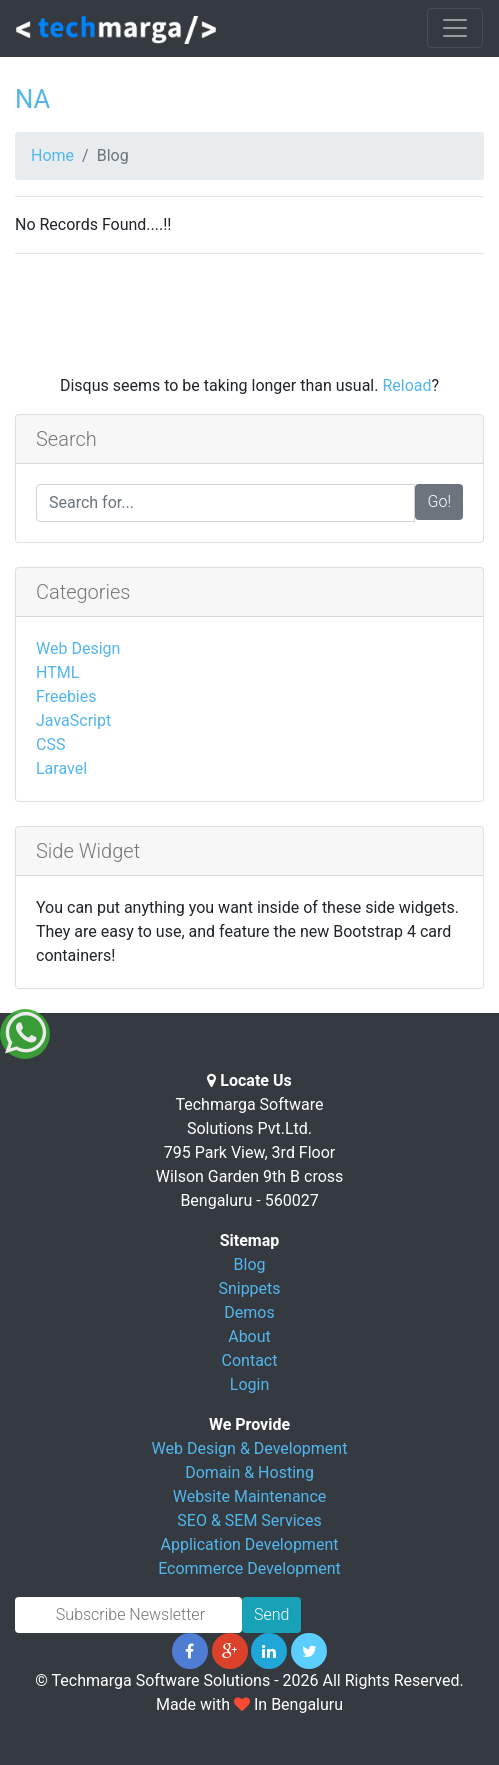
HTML (57, 672)
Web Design (78, 648)
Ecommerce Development (249, 1568)
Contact (250, 1360)
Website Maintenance (250, 1496)
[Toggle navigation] (455, 28)
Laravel (61, 768)
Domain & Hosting (249, 1472)
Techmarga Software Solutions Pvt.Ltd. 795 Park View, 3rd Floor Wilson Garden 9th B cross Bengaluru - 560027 (250, 1152)
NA (32, 99)
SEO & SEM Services (249, 1520)
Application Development (250, 1544)
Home (52, 155)
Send (271, 1614)
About (249, 1336)
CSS (50, 744)
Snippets (249, 1288)
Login (249, 1384)
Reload (406, 385)
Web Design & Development (250, 1448)
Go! (439, 501)
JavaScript (73, 720)
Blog (250, 1264)
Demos (249, 1312)
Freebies (66, 696)
